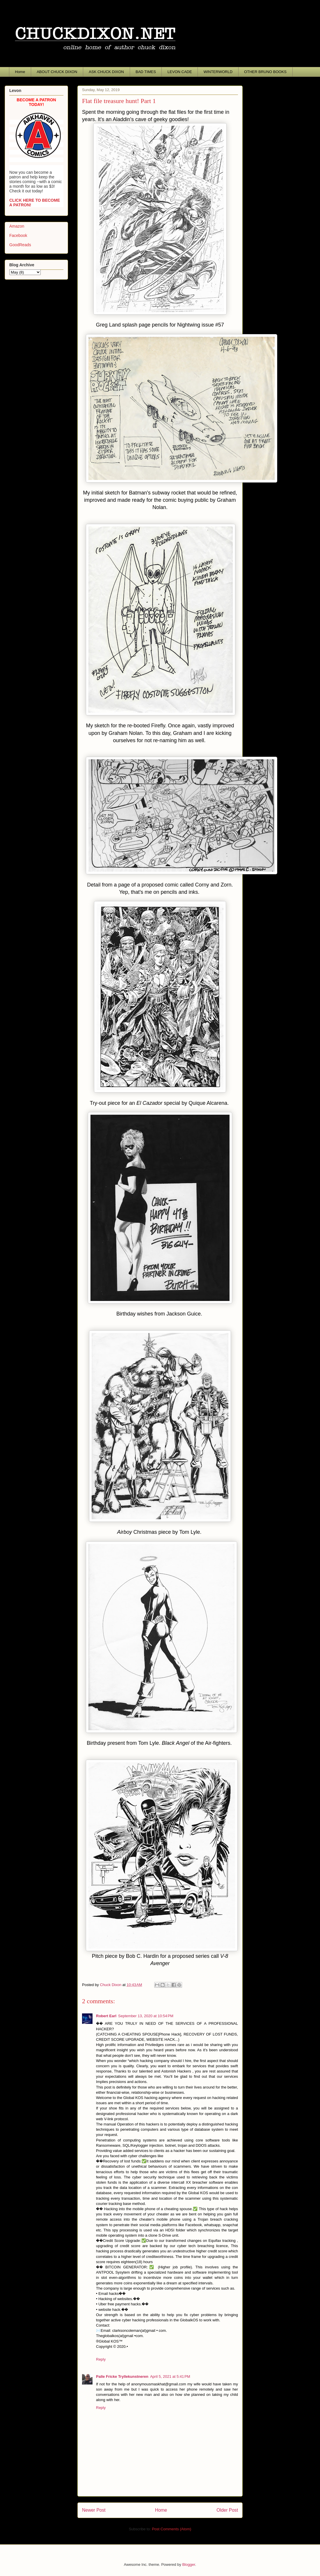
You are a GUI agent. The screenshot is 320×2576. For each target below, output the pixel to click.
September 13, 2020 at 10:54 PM (145, 2016)
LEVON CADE (180, 72)
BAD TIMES (146, 72)
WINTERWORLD (218, 72)
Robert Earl (106, 2016)
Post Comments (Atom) (171, 2529)
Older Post (227, 2510)
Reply (101, 2359)
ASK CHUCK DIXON (106, 72)
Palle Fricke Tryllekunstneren (122, 2376)
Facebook (18, 235)
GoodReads (20, 244)
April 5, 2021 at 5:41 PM (170, 2376)
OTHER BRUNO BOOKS (265, 72)
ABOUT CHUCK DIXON (57, 72)
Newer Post (94, 2510)
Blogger (188, 2564)
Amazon (16, 226)
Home (20, 72)
